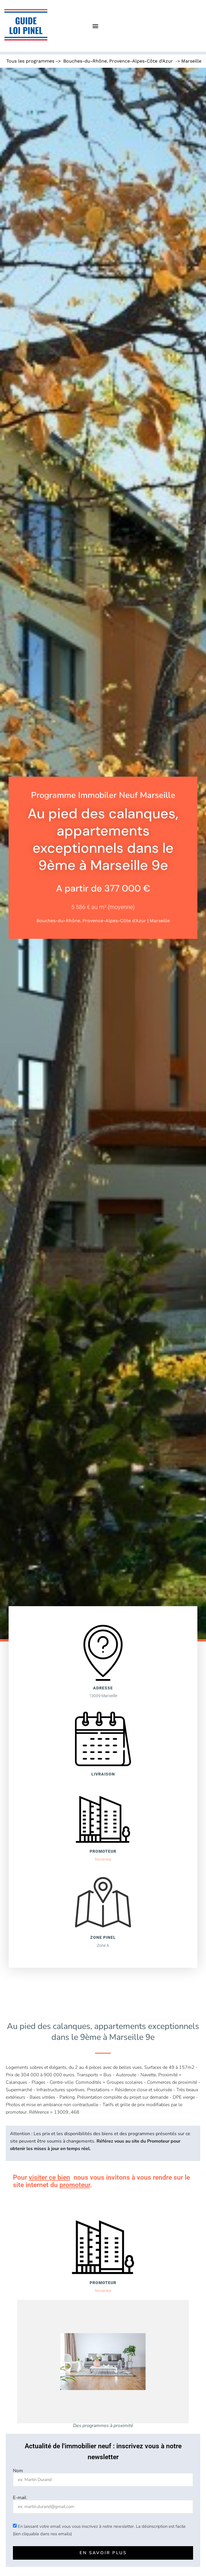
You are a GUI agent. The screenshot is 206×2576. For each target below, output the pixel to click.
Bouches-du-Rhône (85, 61)
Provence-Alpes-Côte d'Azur (141, 61)
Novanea (103, 1859)
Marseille (191, 61)
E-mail (19, 2497)
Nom (18, 2470)
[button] (95, 26)
